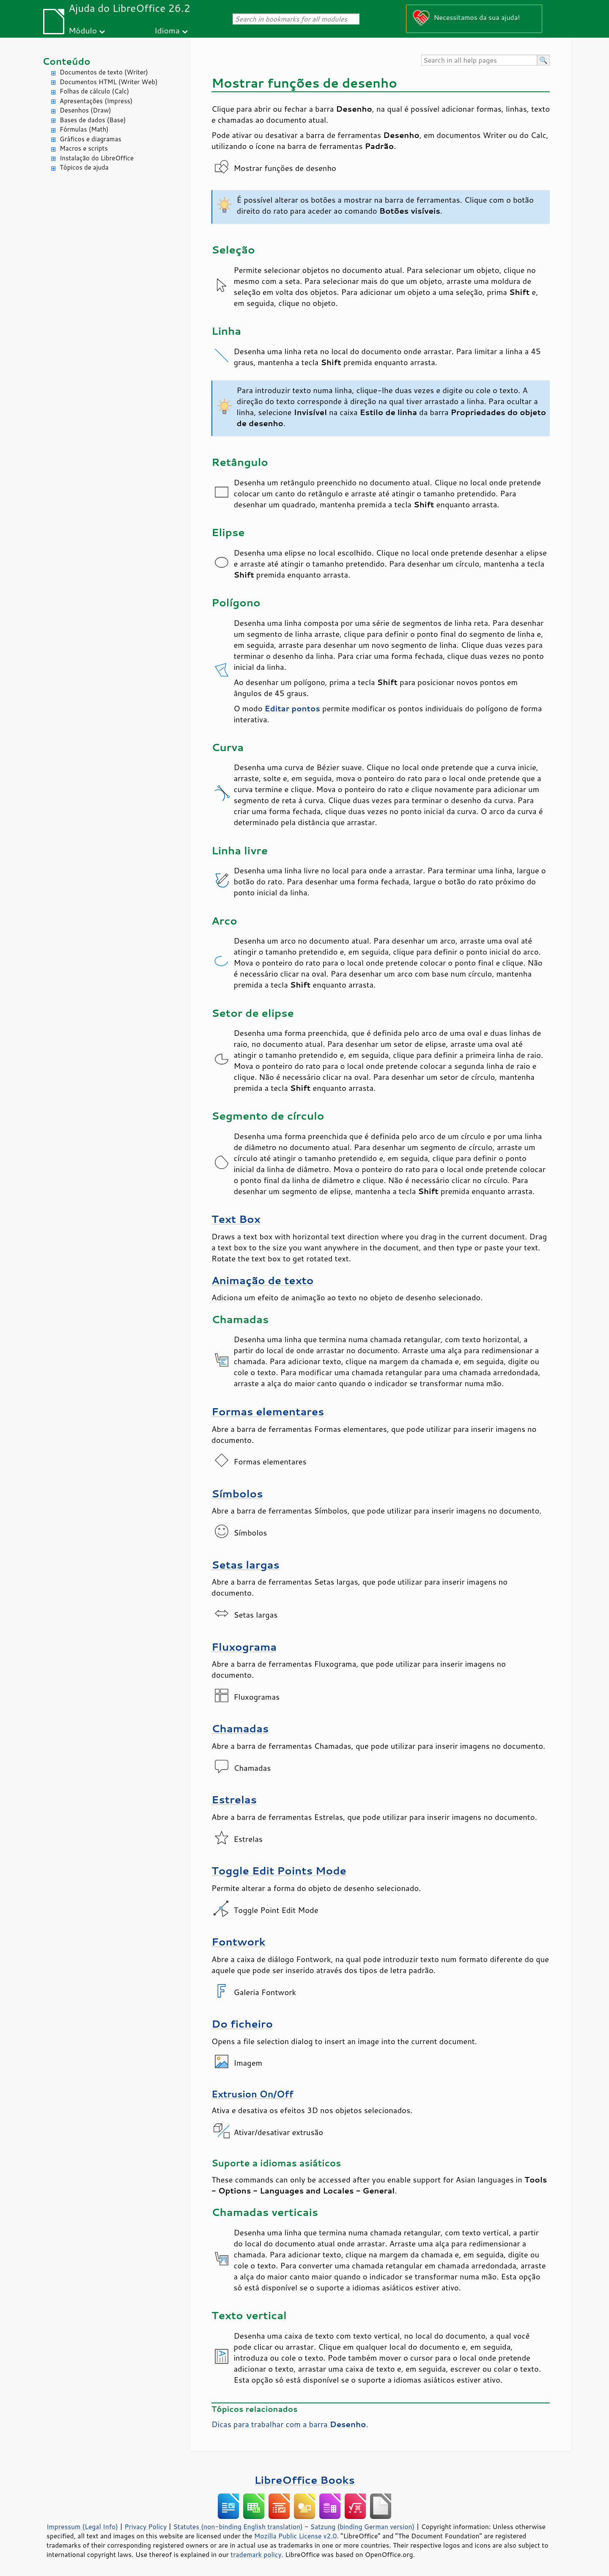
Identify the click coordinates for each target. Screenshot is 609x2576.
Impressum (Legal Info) (82, 2526)
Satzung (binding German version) (362, 2526)
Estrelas (234, 1799)
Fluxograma (244, 1646)
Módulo (83, 30)
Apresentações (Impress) (96, 100)
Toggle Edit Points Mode (278, 1870)
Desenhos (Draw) (85, 110)
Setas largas (245, 1564)
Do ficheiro (242, 2023)
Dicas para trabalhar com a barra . (289, 2424)
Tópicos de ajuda (84, 167)
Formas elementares (267, 1411)
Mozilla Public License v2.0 (295, 2535)
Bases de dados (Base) (93, 120)
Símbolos (237, 1493)
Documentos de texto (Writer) (104, 72)
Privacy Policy (145, 2526)
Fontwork (238, 1941)
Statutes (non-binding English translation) (237, 2526)
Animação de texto (262, 1280)
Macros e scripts (84, 148)
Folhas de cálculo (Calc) (94, 91)
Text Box (236, 1218)
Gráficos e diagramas (90, 139)
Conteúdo (66, 61)
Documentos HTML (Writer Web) (109, 81)
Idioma (167, 30)
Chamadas (240, 1728)
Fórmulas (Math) (84, 129)
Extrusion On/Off (252, 2094)
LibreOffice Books (304, 2479)
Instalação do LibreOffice (97, 158)
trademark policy (255, 2554)
